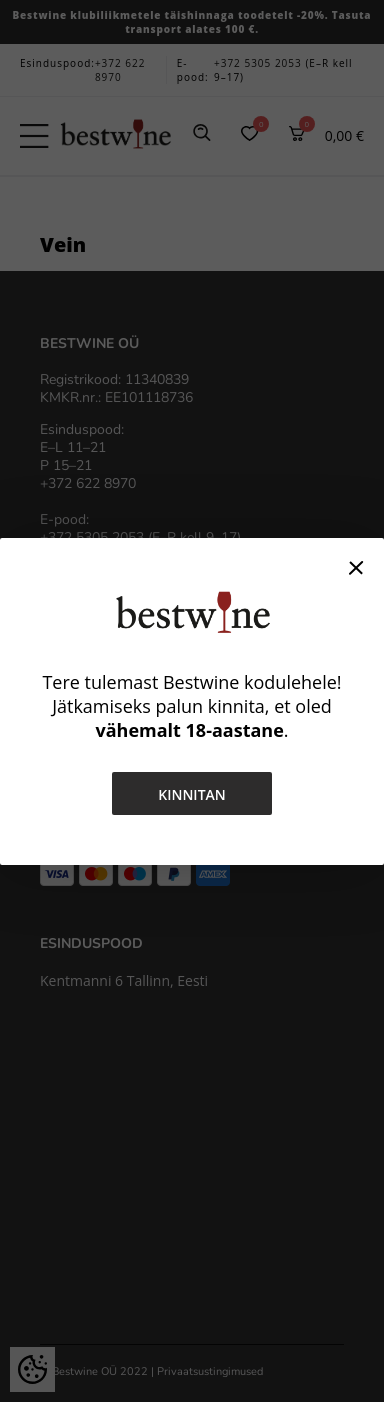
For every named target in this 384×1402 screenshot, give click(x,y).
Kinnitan (192, 794)
